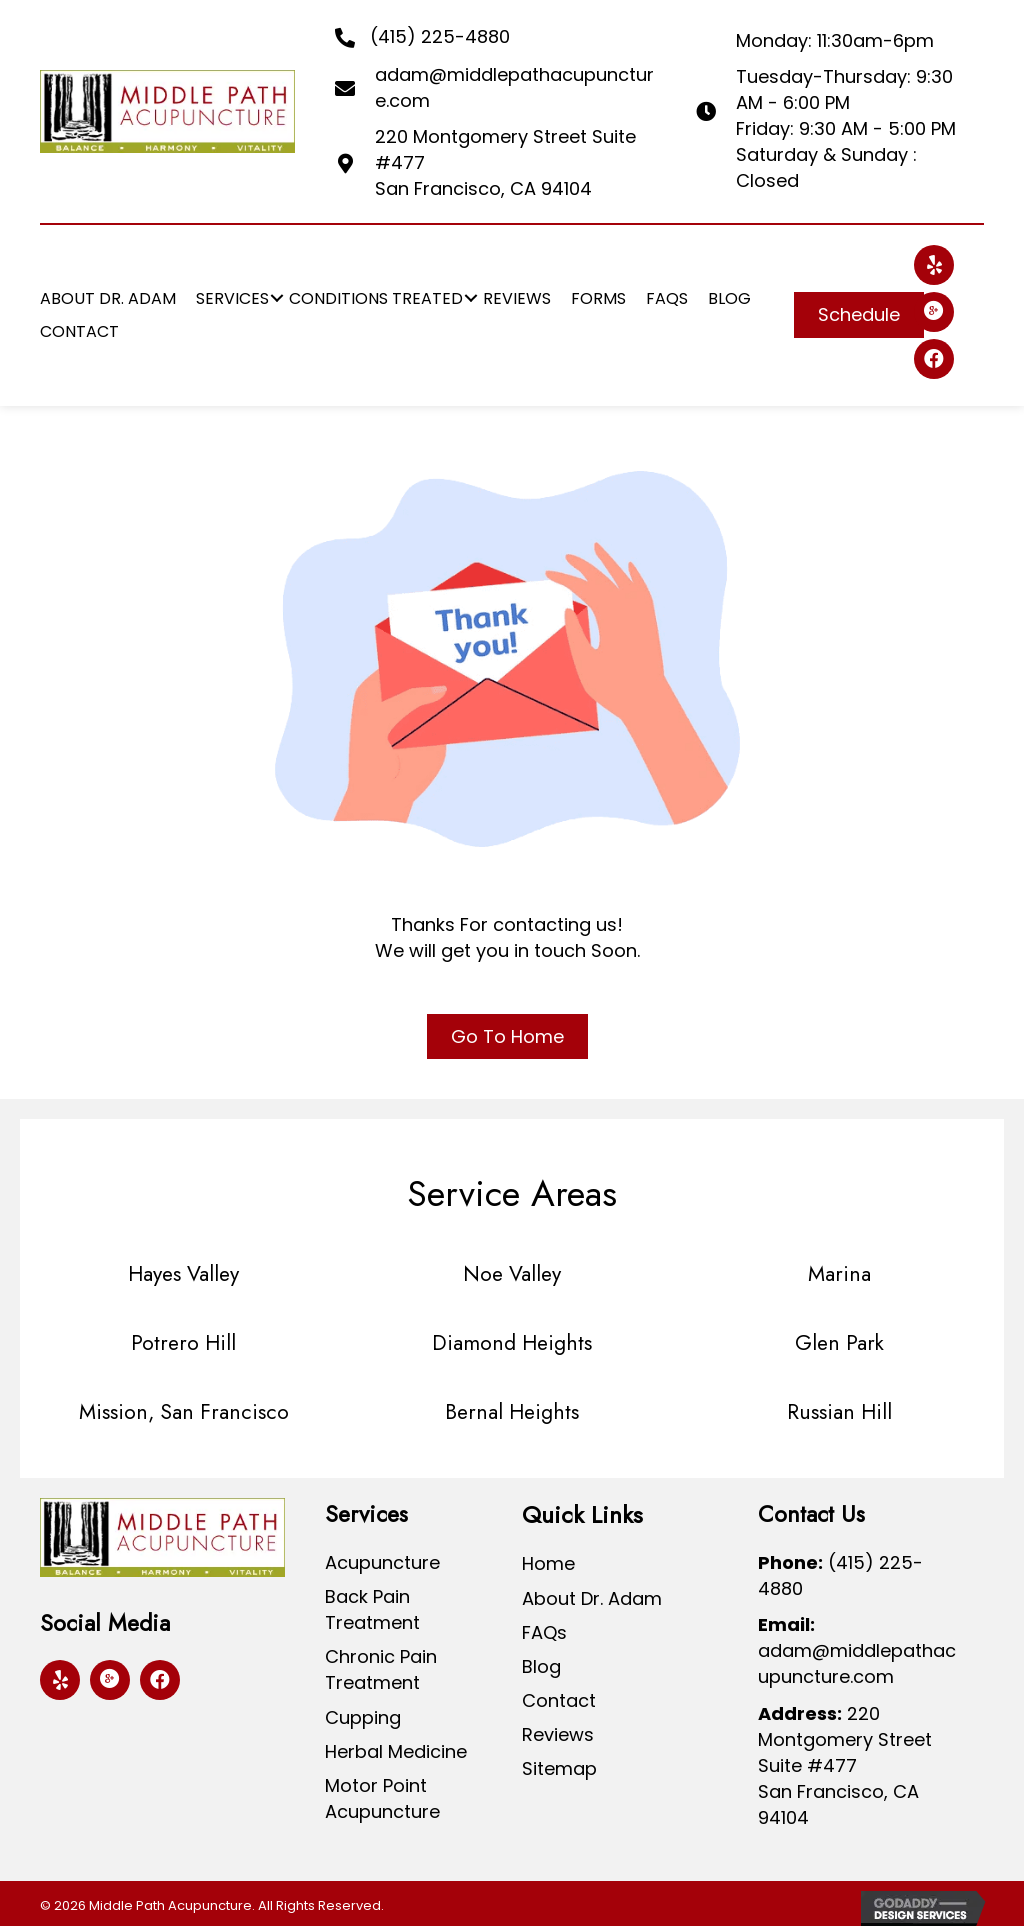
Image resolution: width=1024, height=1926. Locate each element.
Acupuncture (382, 1562)
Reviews (558, 1734)
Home (548, 1563)
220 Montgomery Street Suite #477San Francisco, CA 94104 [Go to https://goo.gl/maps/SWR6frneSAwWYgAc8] (845, 1765)
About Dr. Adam (592, 1598)
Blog (541, 1666)
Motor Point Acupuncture (382, 1798)
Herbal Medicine (396, 1751)
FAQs (544, 1632)
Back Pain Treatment (372, 1609)
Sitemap (559, 1768)
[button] (859, 315)
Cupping (363, 1717)
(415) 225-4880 (440, 36)
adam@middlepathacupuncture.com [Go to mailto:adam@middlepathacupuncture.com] (857, 1663)
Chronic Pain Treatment (381, 1669)
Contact (559, 1700)
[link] (108, 298)
